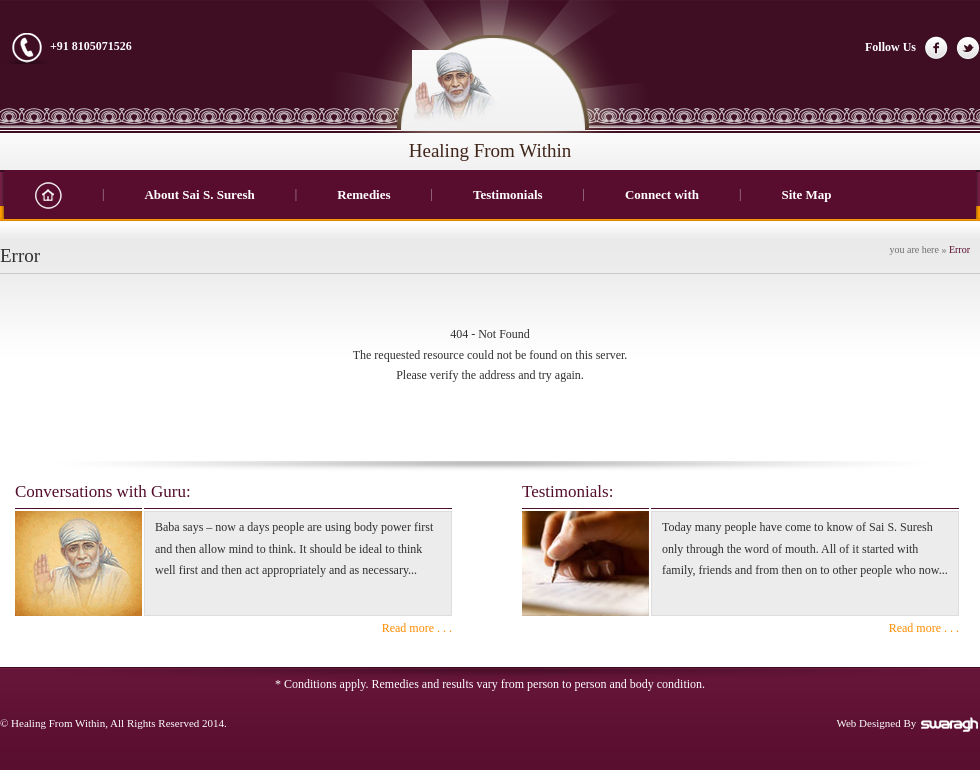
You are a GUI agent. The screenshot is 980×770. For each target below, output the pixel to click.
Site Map (806, 194)
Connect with (662, 194)
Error (959, 249)
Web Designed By (908, 723)
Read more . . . (417, 628)
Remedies (363, 194)
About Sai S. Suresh (199, 194)
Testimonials (508, 194)
